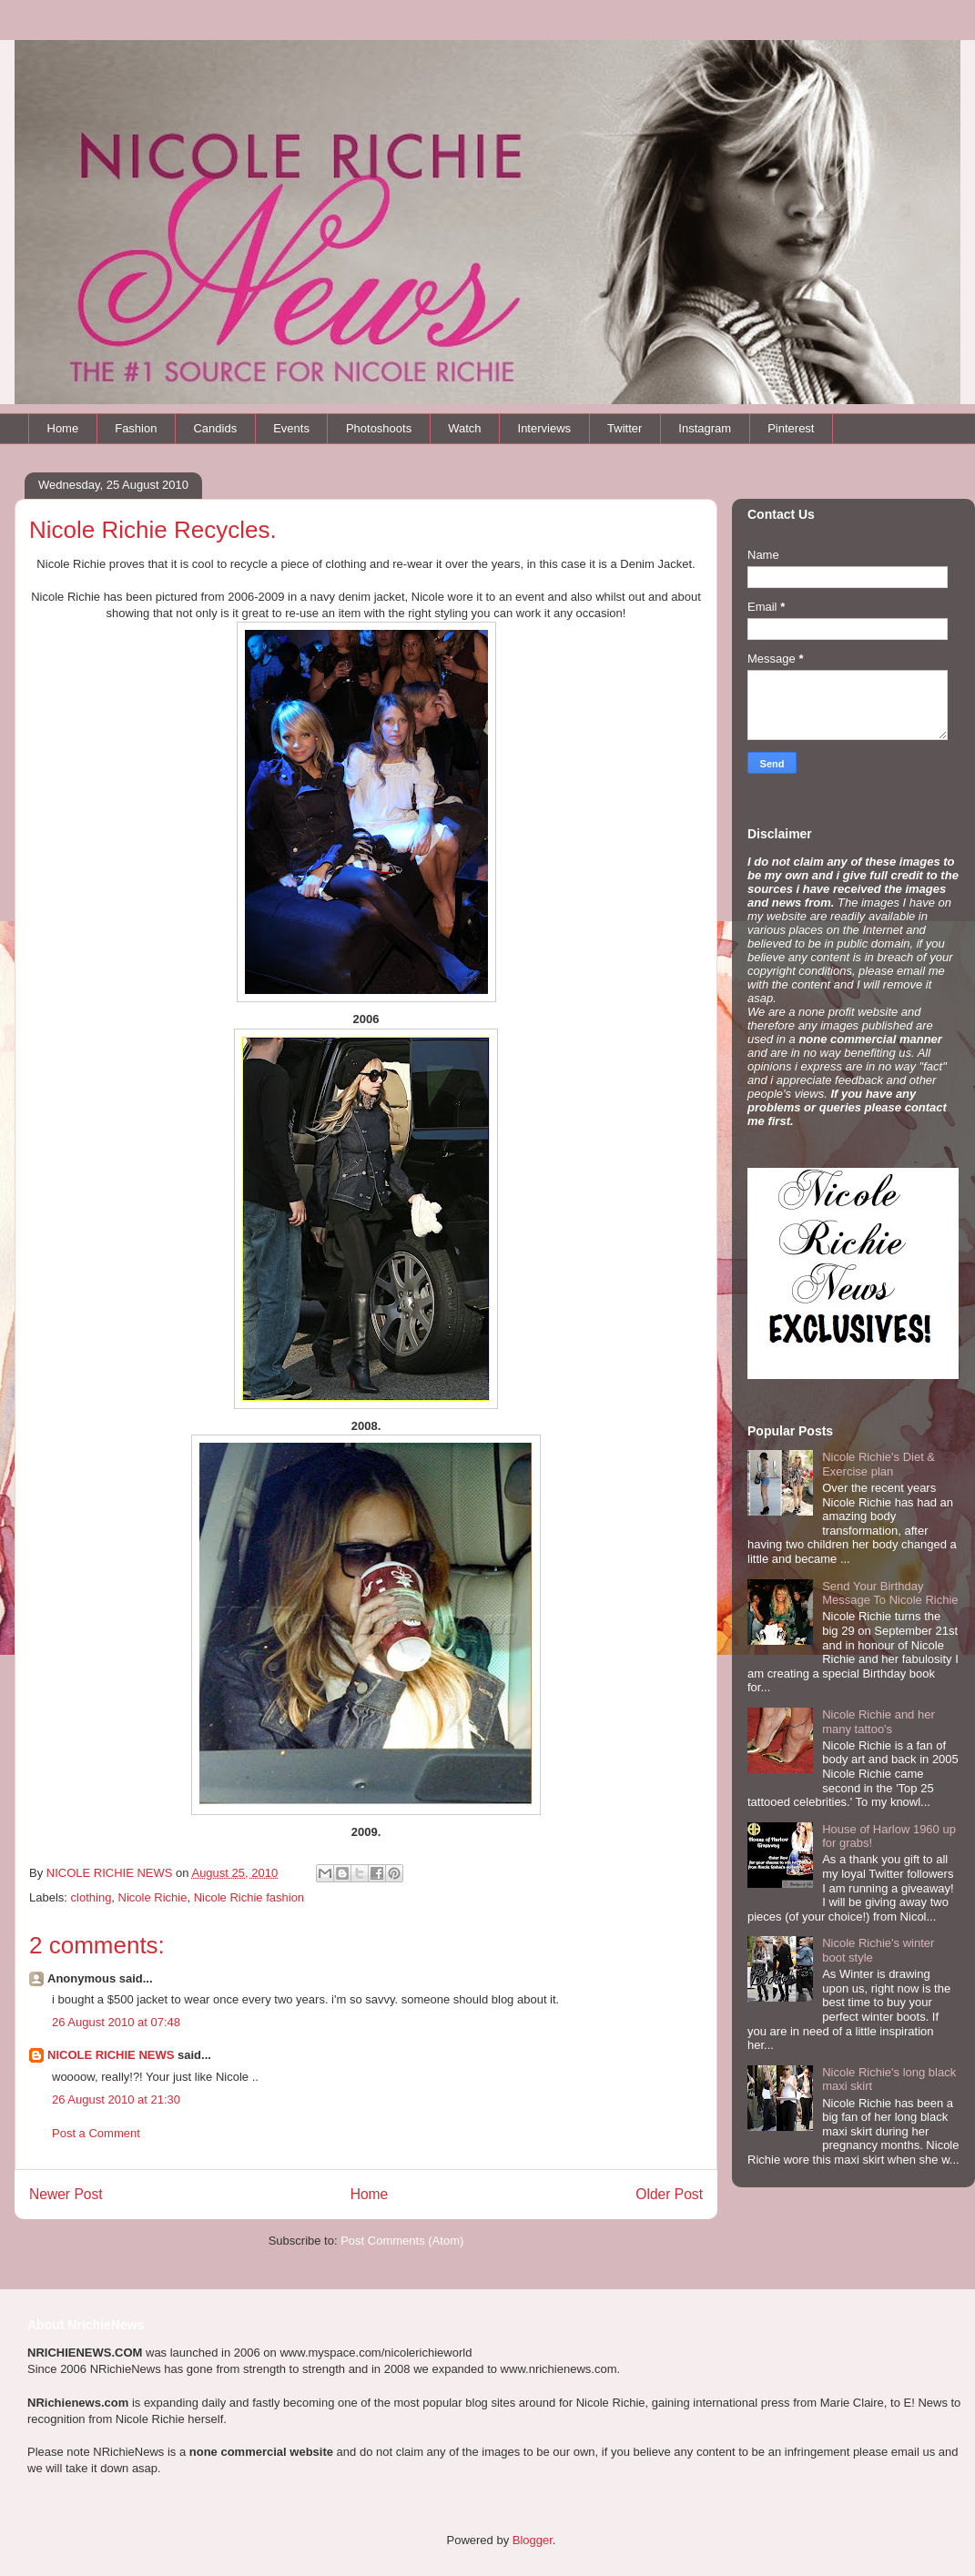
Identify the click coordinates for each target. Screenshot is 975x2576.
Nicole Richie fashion (249, 1897)
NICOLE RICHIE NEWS (110, 2055)
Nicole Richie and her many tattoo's (878, 1722)
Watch (464, 428)
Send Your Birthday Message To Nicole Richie (890, 1593)
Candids (215, 428)
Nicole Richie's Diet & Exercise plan (878, 1464)
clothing (91, 1897)
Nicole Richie (153, 1897)
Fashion (136, 428)
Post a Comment (96, 2133)
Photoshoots (378, 428)
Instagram (704, 428)
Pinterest (790, 428)
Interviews (545, 428)
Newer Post (66, 2194)
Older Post (669, 2194)
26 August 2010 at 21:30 (116, 2099)
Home (63, 428)
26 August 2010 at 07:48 (116, 2022)
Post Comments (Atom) (401, 2240)
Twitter (624, 428)
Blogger (533, 2540)
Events (291, 428)
